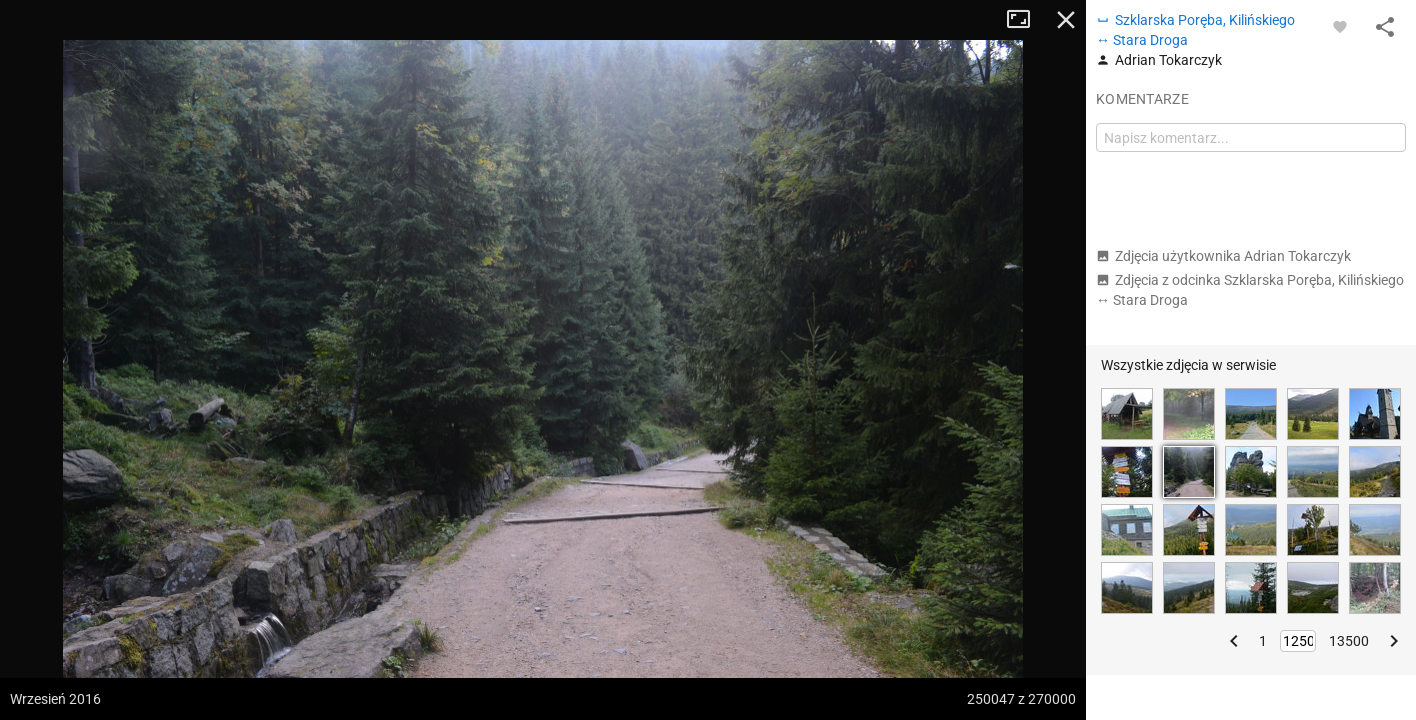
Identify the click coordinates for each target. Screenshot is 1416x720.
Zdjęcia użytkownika (1223, 256)
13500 (1349, 641)
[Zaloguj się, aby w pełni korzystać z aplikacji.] (1340, 26)
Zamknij (1066, 20)
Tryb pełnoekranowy (1026, 20)
